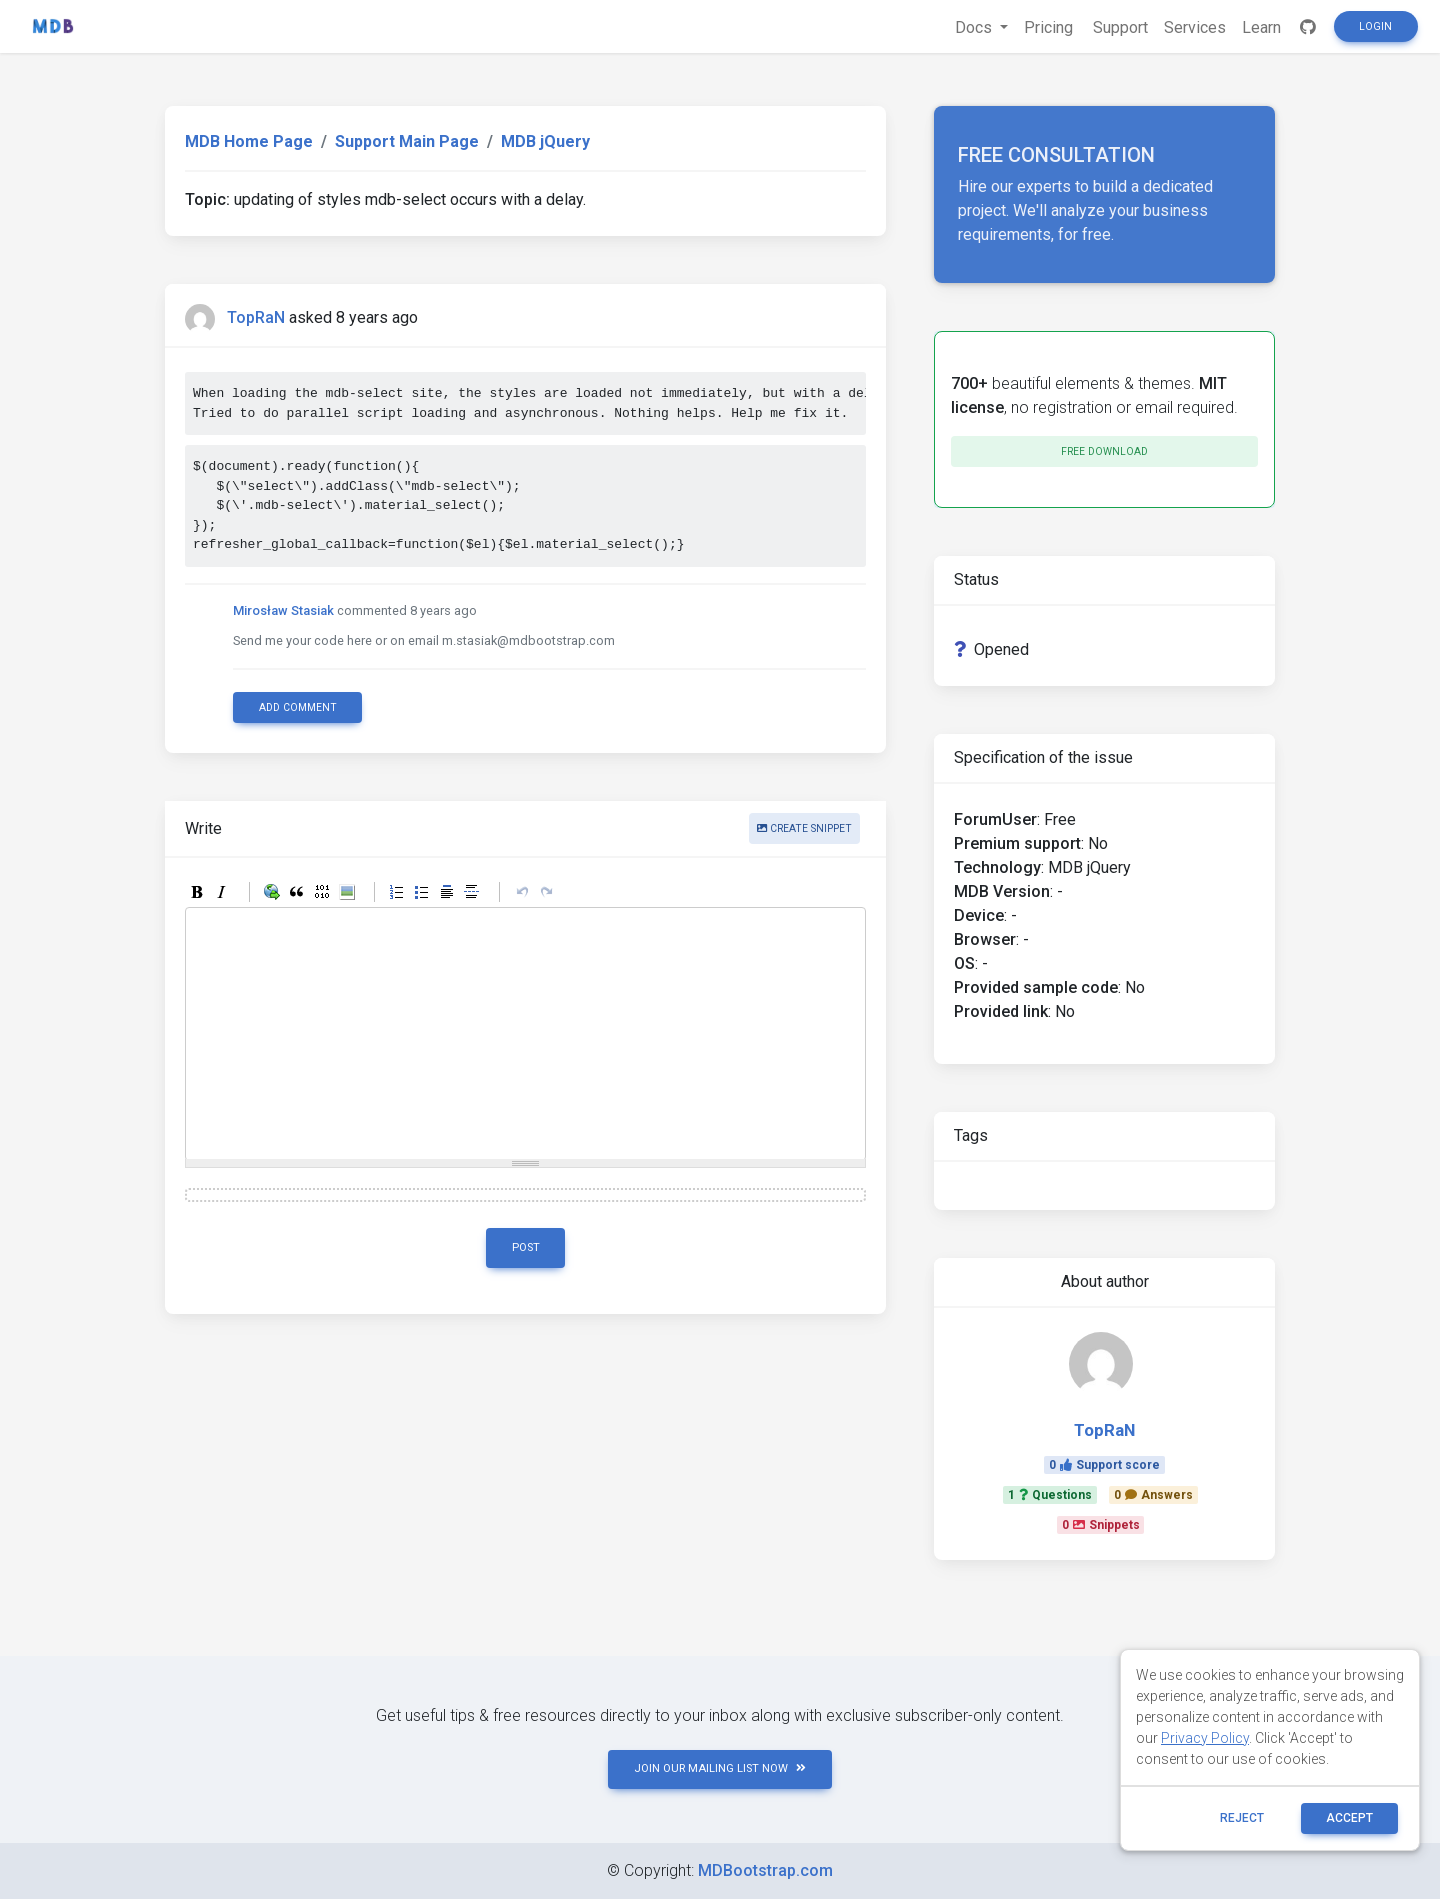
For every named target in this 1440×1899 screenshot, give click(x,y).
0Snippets (1101, 1525)
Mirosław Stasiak (283, 610)
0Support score (1104, 1465)
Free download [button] (1104, 451)
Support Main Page (407, 141)
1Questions (1050, 1495)
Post (526, 1247)
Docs (975, 27)
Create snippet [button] (804, 828)
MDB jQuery (545, 141)
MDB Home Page (249, 141)
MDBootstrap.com (765, 1870)
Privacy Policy (1205, 1738)
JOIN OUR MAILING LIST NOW (720, 1768)
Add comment (298, 707)
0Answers (1153, 1495)
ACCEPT (1349, 1818)
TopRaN (256, 317)
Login (1375, 26)
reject (1242, 1818)
